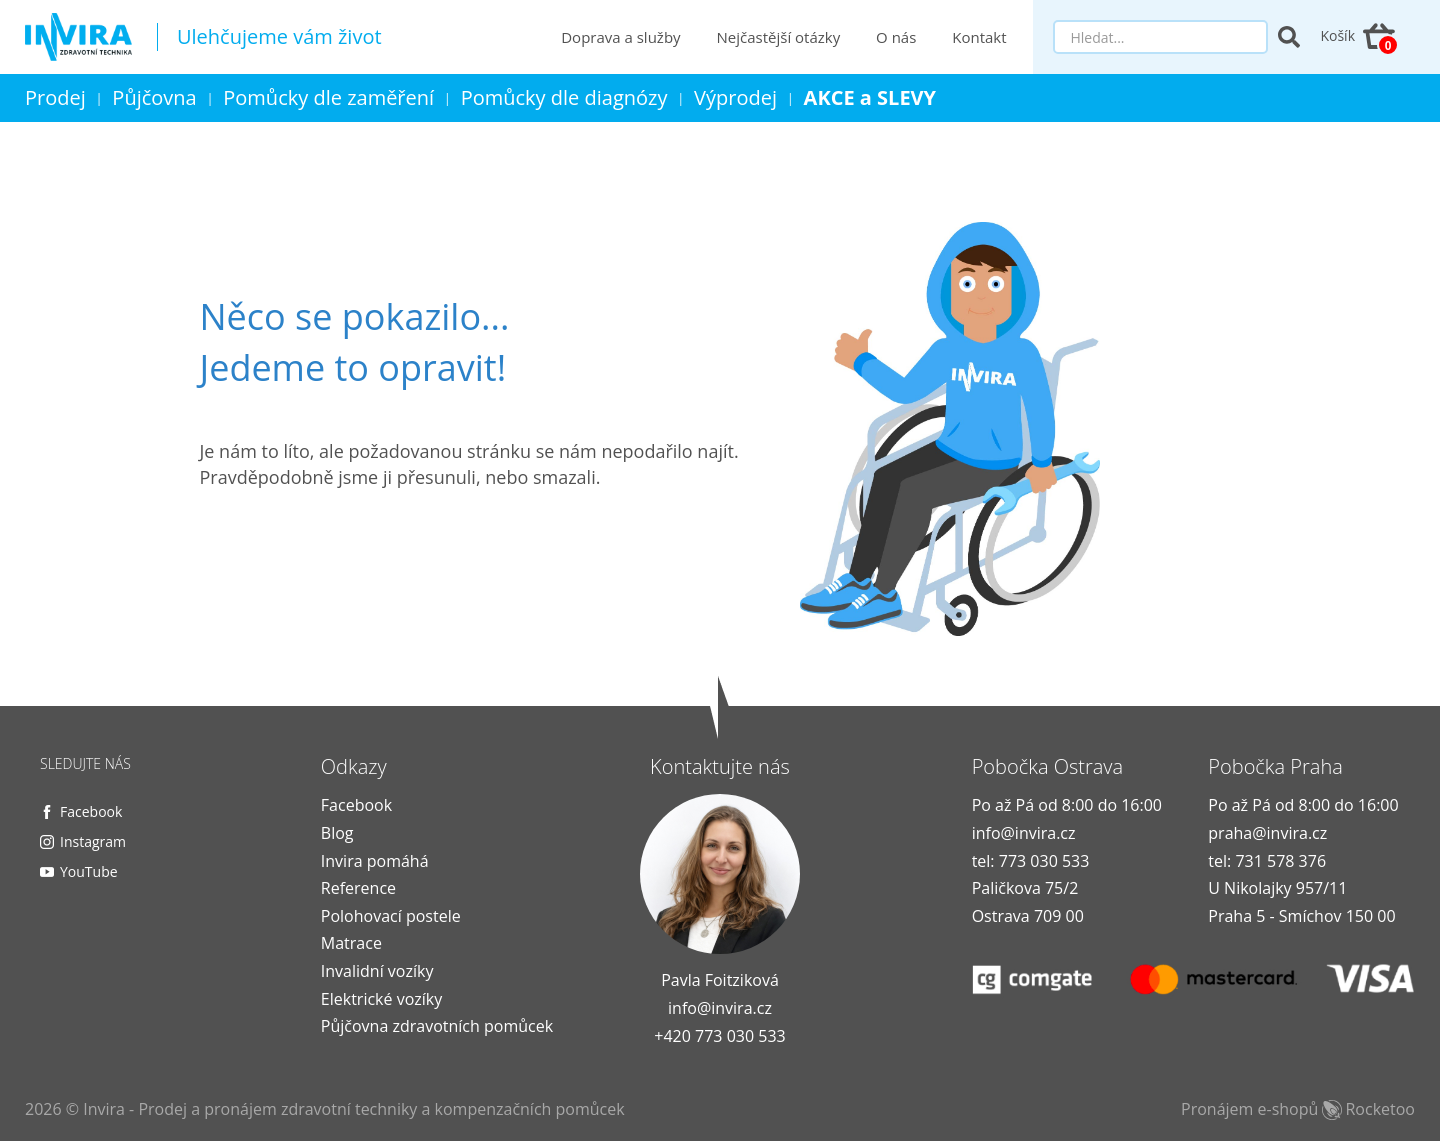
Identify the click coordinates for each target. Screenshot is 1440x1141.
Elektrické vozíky (381, 999)
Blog (337, 833)
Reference (358, 888)
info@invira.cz (720, 1008)
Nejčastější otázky (779, 37)
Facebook (91, 811)
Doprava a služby (620, 37)
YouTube (89, 871)
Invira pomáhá (375, 861)
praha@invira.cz (1267, 833)
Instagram (93, 841)
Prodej (55, 97)
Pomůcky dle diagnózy (564, 97)
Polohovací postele (391, 916)
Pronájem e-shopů (1298, 1109)
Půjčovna (154, 97)
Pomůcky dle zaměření (328, 97)
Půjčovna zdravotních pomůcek (437, 1026)
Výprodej (735, 97)
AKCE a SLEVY (870, 97)
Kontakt (979, 37)
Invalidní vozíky (377, 971)
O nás (896, 37)
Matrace (351, 943)
